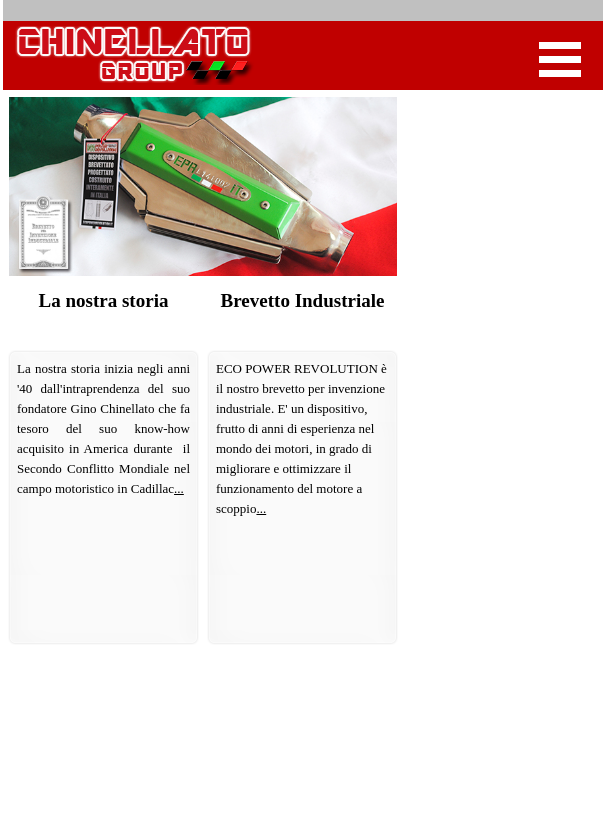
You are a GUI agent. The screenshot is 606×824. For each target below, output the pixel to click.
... (179, 488)
